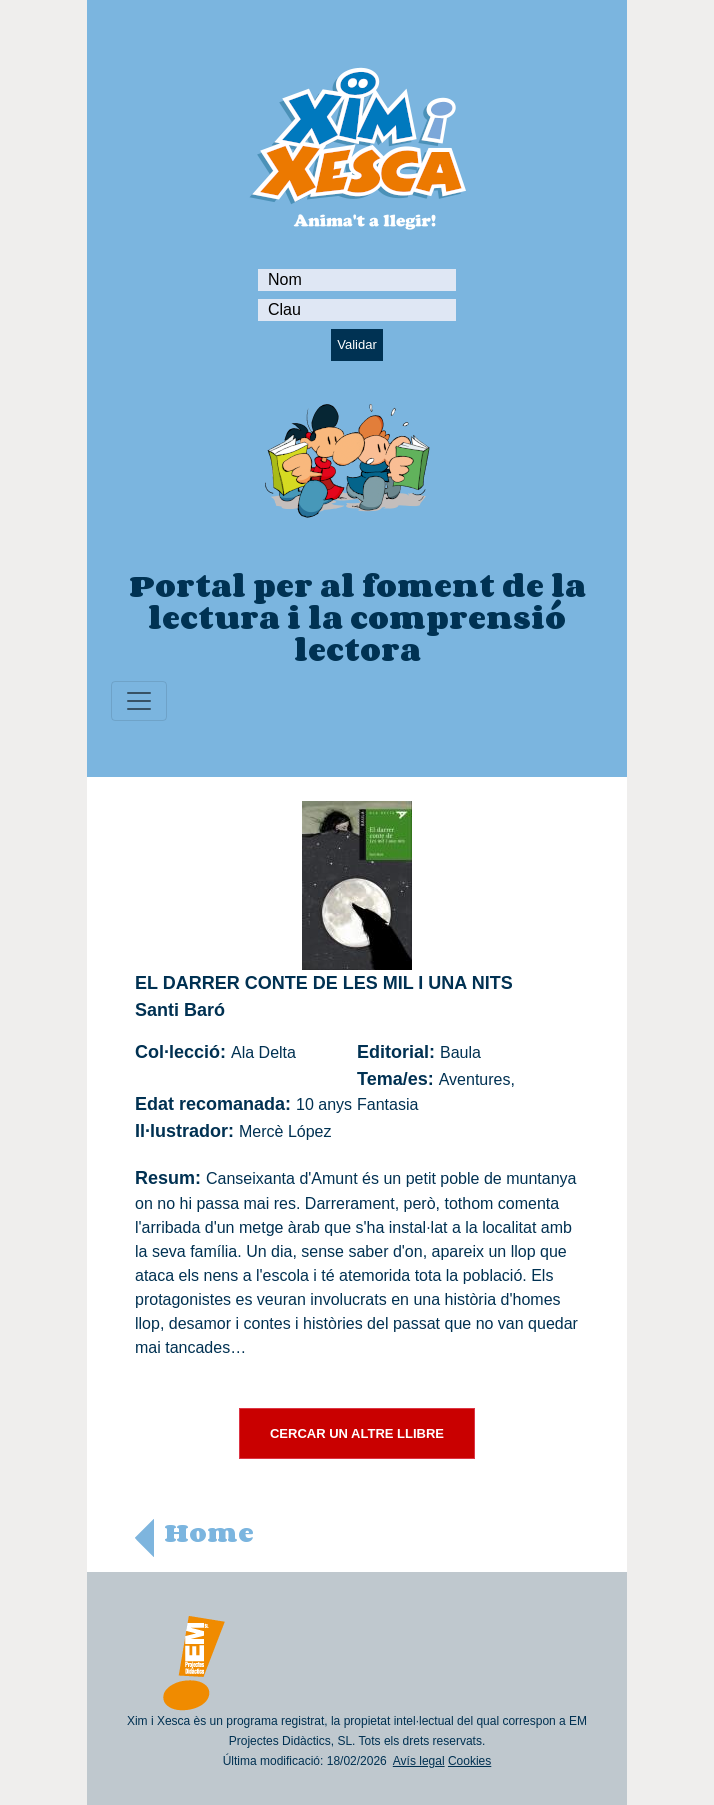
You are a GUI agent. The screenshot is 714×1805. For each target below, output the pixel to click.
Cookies (469, 1761)
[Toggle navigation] (139, 701)
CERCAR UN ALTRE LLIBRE (357, 1433)
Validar (357, 344)
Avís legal (419, 1761)
